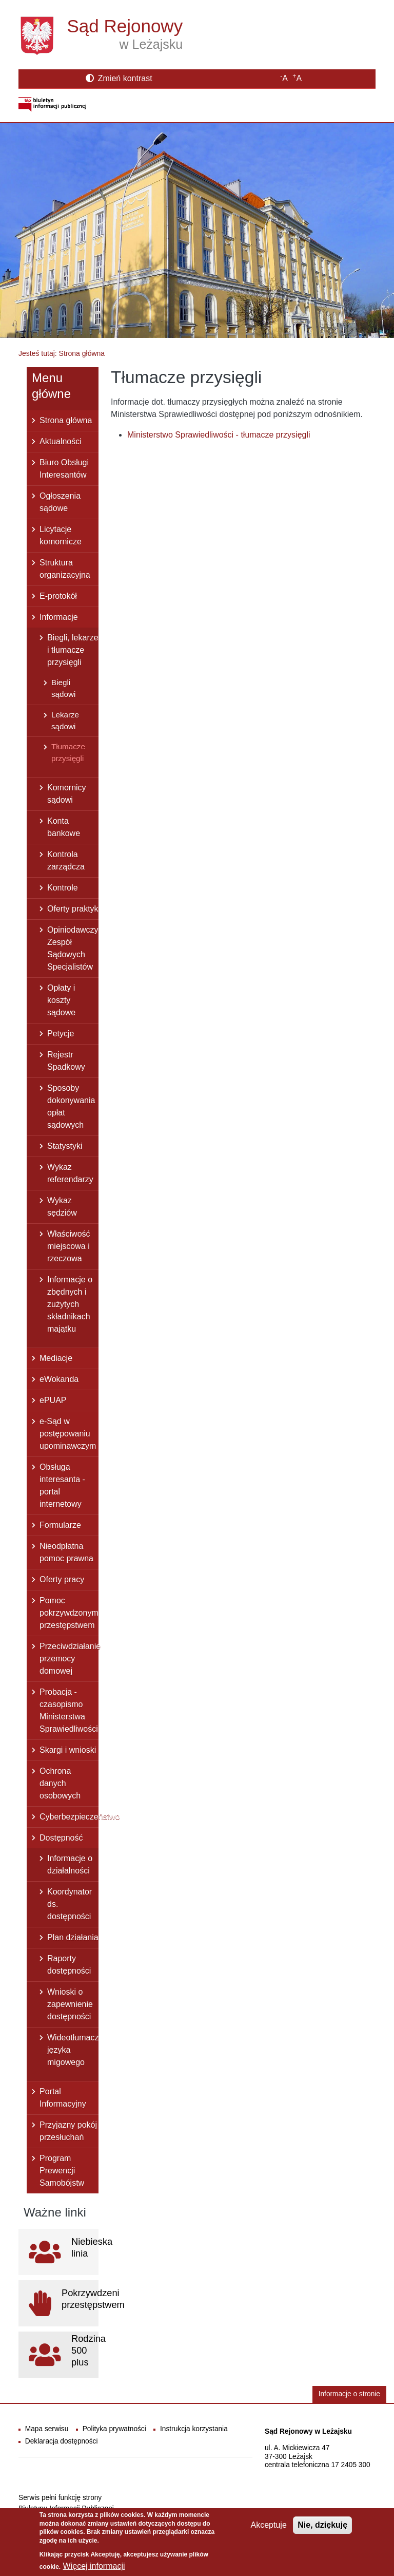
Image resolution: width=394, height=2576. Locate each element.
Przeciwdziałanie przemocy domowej (69, 1658)
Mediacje (56, 1358)
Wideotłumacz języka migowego (72, 2050)
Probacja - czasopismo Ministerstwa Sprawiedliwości (69, 1710)
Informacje (59, 617)
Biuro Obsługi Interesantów (64, 468)
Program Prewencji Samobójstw (62, 2170)
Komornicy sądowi (66, 793)
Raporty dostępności (69, 1964)
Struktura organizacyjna (65, 568)
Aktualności (61, 441)
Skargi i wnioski (68, 1750)
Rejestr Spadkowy (66, 1060)
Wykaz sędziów (62, 1206)
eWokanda (59, 1379)
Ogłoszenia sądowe (60, 502)
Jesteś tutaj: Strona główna (61, 353)
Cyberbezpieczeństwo (69, 1816)
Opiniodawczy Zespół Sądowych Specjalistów (72, 948)
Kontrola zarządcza (66, 860)
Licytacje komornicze (61, 535)
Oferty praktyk (72, 908)
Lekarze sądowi (65, 720)
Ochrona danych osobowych (60, 1783)
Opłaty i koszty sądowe (61, 1000)
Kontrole (62, 887)
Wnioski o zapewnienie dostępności (70, 2004)
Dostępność (61, 1837)
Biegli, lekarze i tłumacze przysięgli (72, 650)
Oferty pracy (62, 1579)
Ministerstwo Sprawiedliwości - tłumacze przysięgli (218, 434)
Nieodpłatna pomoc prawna (66, 1552)
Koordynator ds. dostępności (69, 1904)
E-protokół (58, 596)
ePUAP (53, 1400)
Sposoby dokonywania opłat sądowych (71, 1106)
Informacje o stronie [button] (349, 2394)
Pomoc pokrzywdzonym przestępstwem (69, 1613)
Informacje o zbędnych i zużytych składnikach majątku (69, 1304)
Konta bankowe (63, 827)
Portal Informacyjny (63, 2097)
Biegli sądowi (63, 688)
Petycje (60, 1033)
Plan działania (72, 1937)
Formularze (60, 1525)
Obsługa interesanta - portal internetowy (62, 1485)
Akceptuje (269, 2529)
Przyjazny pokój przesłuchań (68, 2131)
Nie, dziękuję (322, 2529)
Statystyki (64, 1146)
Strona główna (66, 420)
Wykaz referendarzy (70, 1173)
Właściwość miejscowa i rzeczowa (68, 1246)
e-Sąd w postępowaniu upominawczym (68, 1433)
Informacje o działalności (69, 1864)
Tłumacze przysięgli (68, 752)
